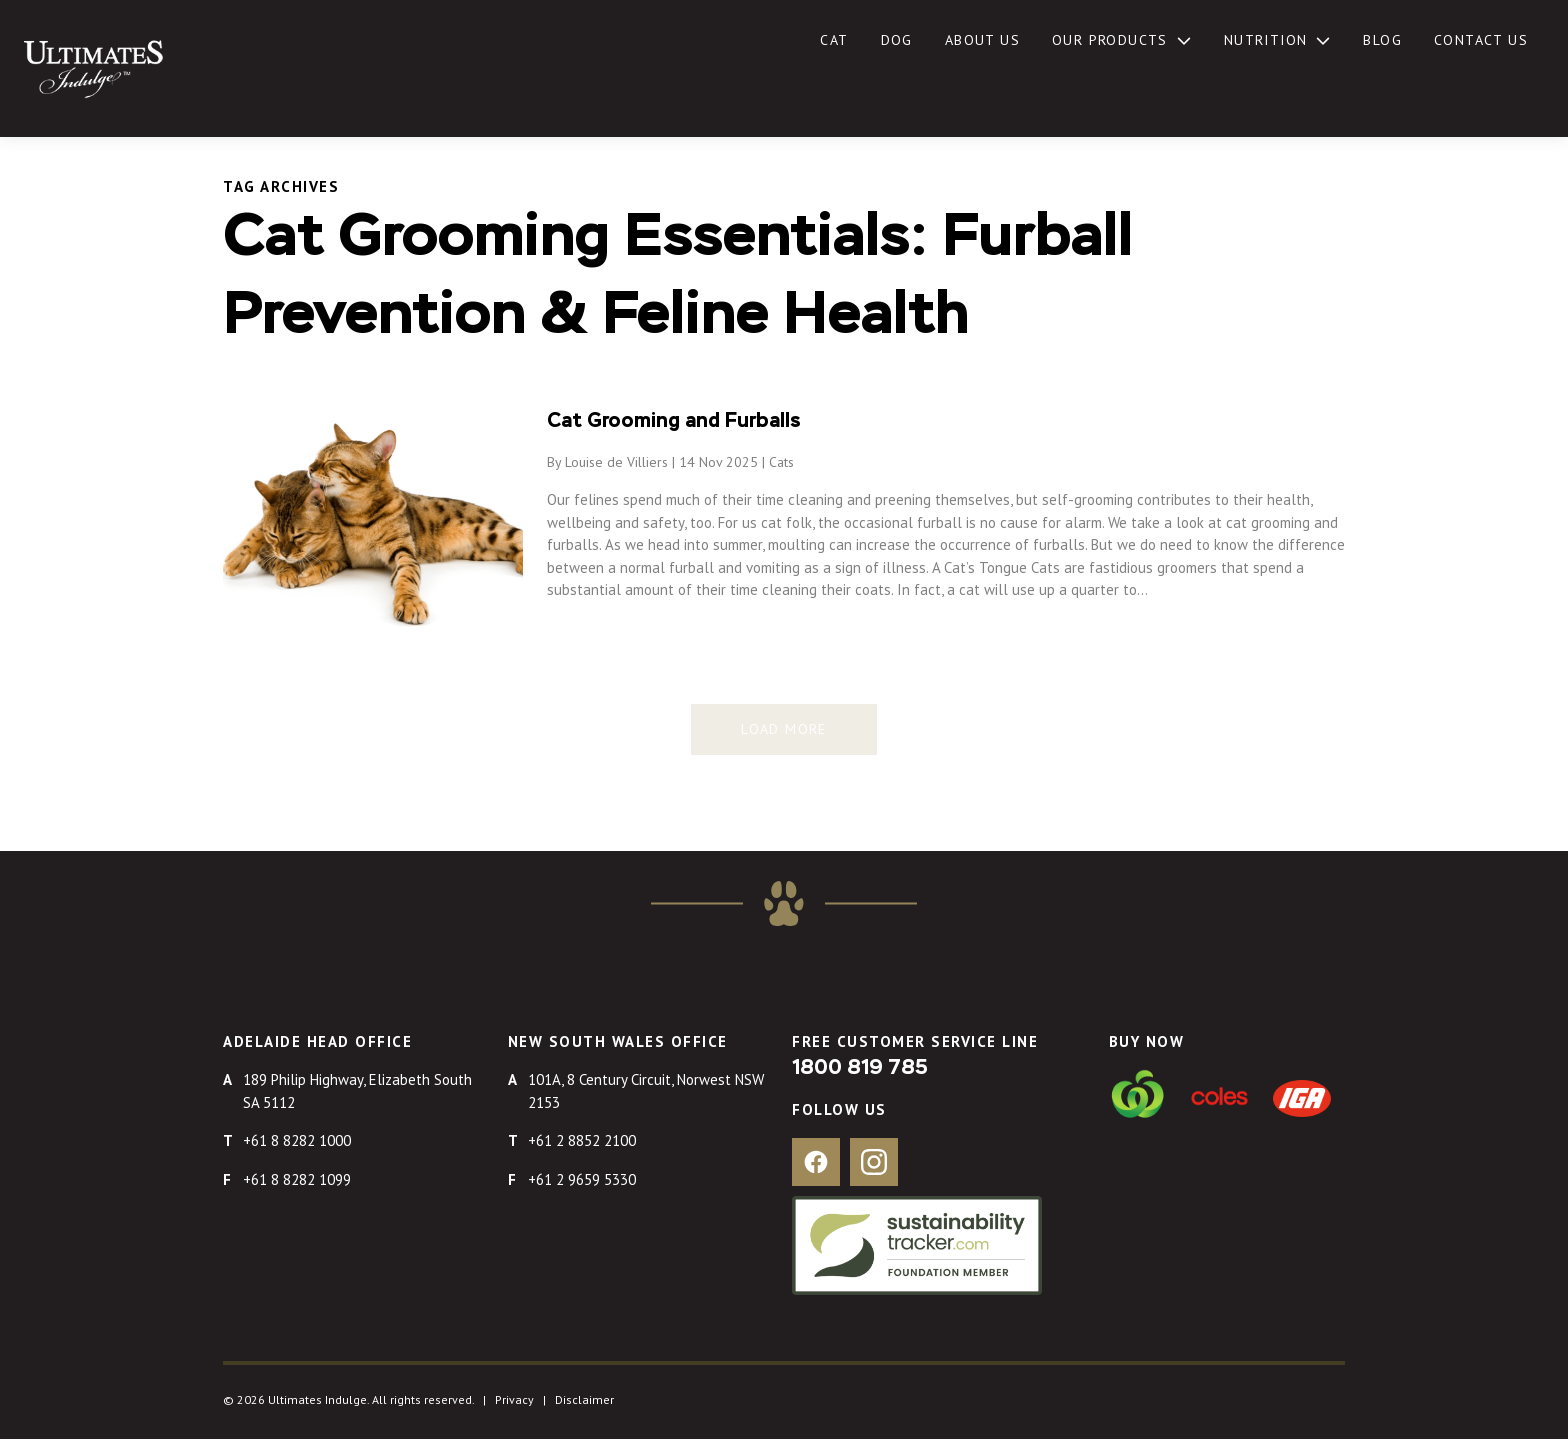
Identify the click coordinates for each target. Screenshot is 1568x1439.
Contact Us (1481, 40)
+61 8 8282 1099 (297, 1179)
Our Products (1110, 40)
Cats (781, 462)
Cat (834, 40)
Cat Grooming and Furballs (674, 421)
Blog (1382, 40)
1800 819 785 (860, 1068)
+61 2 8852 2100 (582, 1140)
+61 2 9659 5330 (582, 1179)
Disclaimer (584, 1399)
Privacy (514, 1399)
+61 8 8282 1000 (297, 1140)
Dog (897, 40)
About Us (982, 40)
